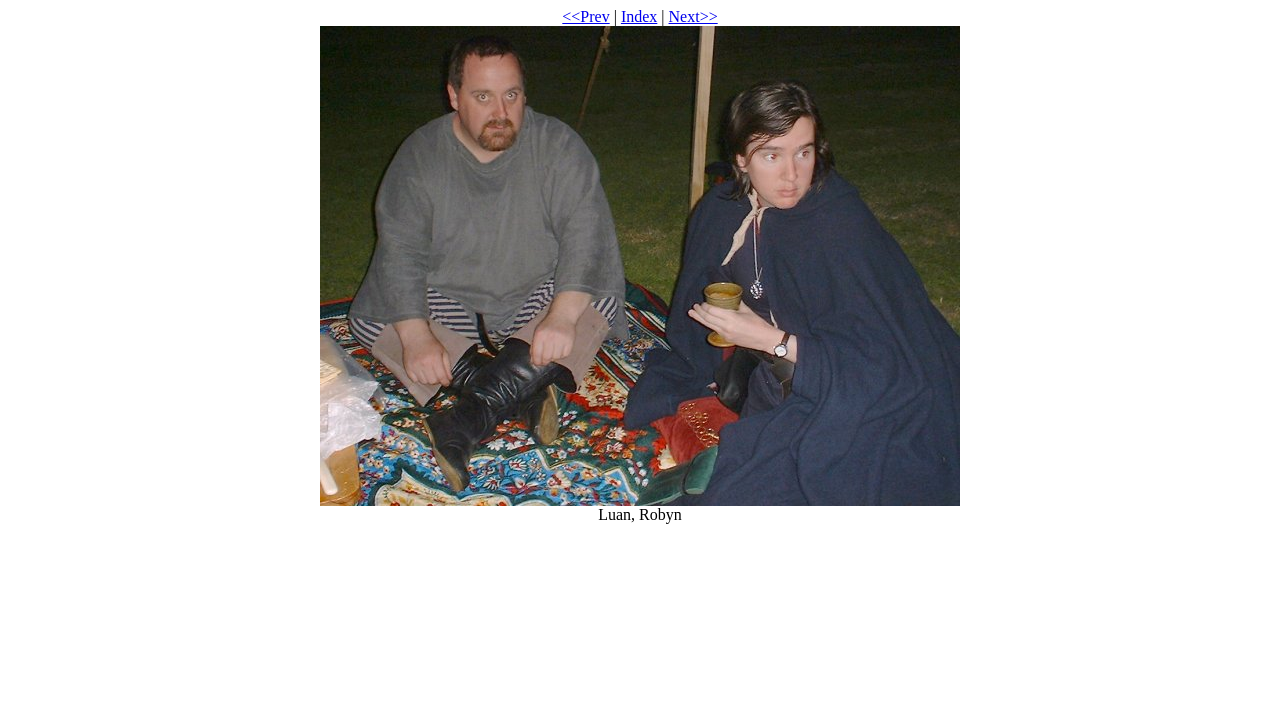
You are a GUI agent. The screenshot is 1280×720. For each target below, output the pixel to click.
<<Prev (585, 16)
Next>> (693, 16)
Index (639, 16)
